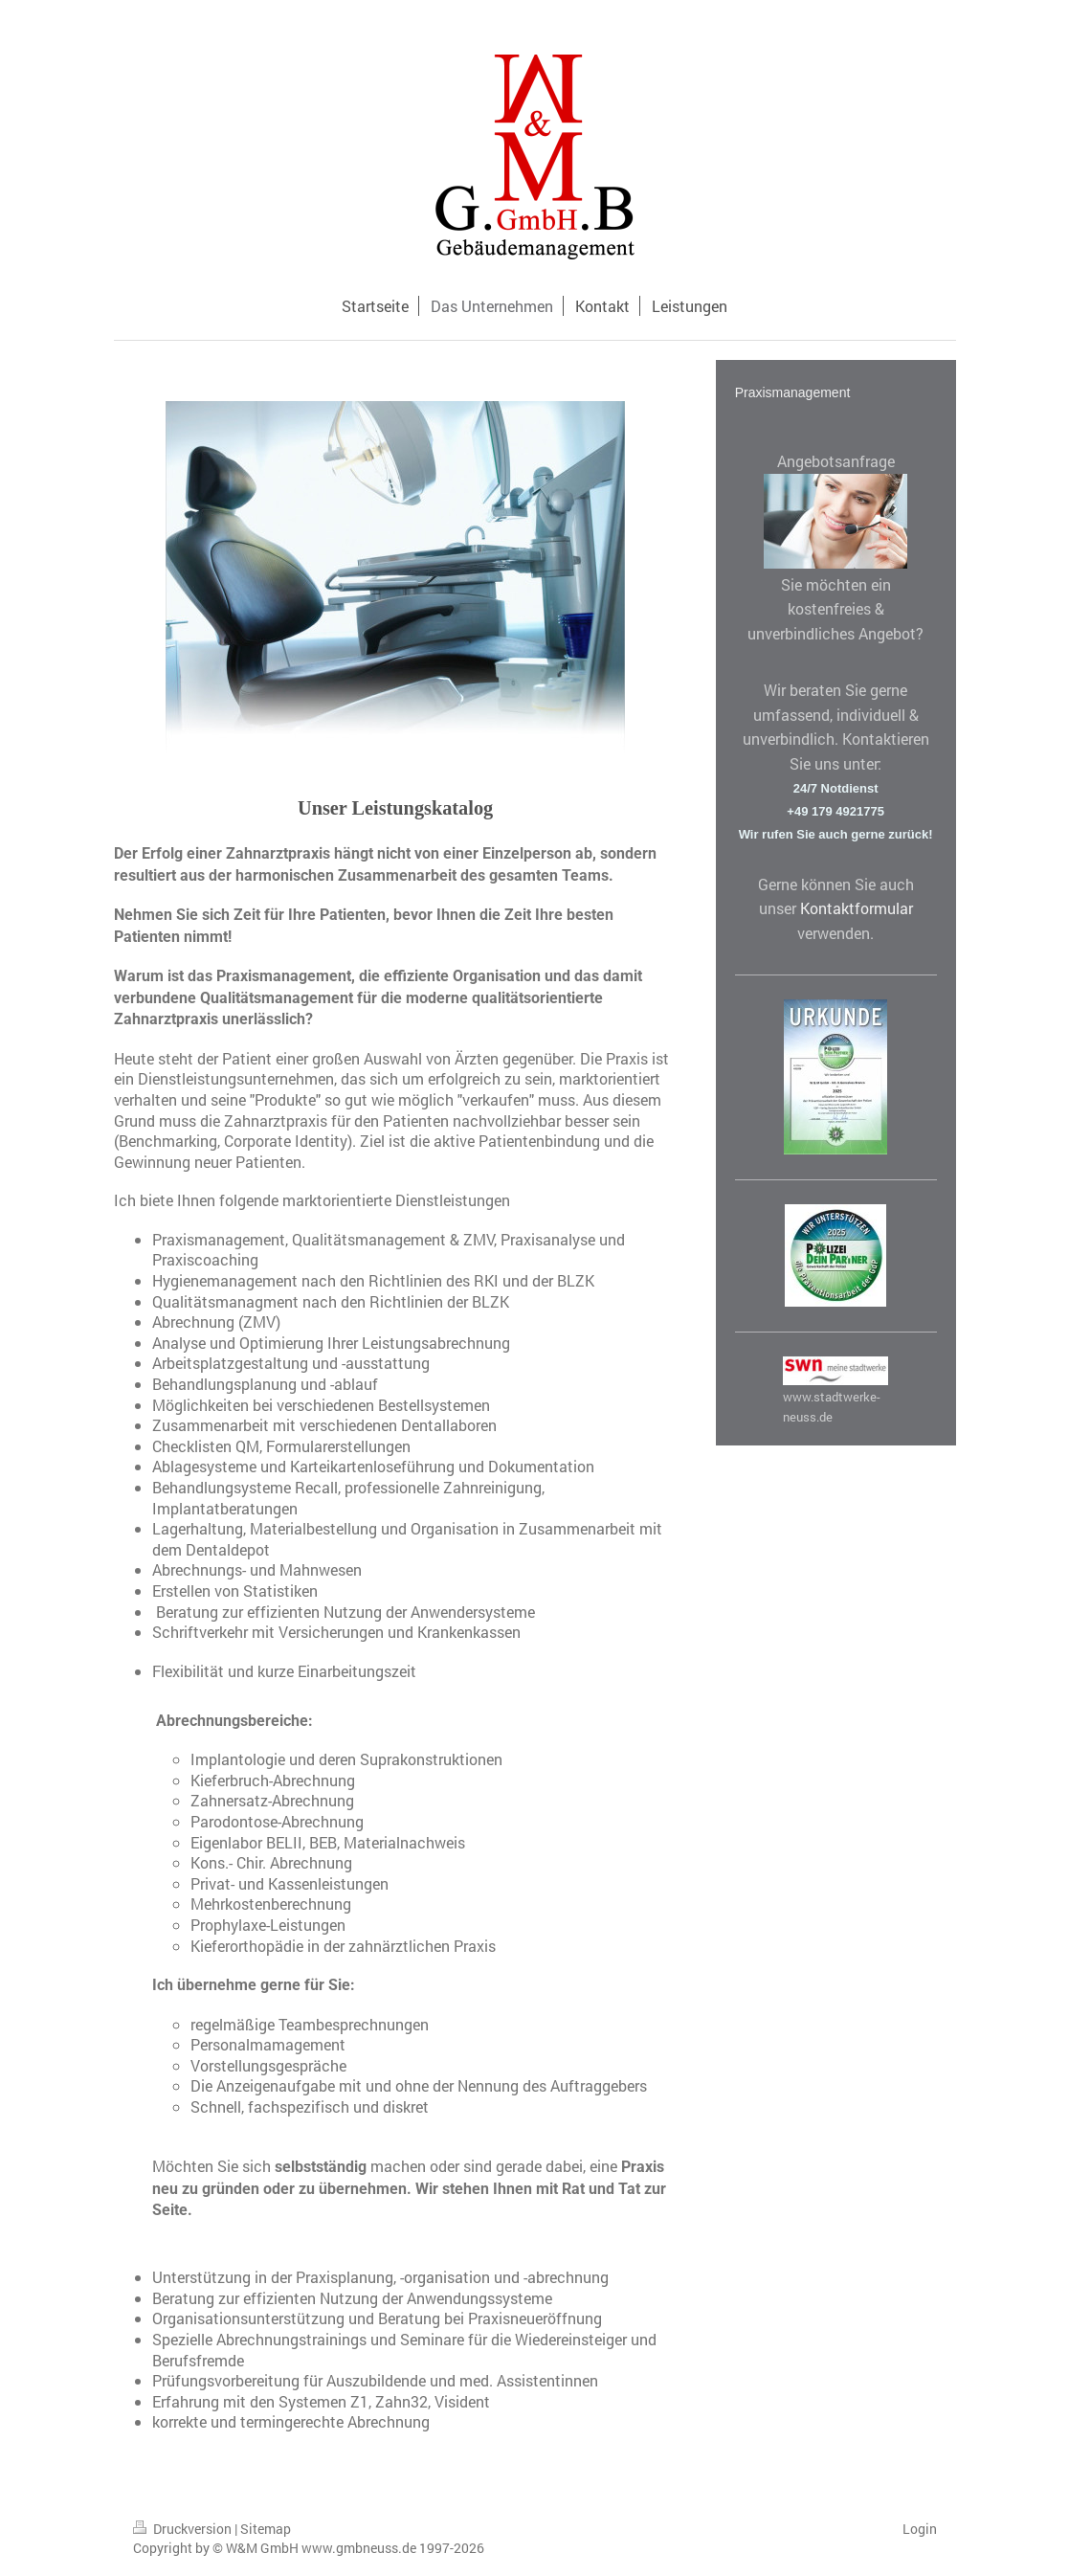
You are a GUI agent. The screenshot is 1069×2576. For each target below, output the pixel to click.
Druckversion (183, 2529)
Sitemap (265, 2529)
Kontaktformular (856, 908)
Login (919, 2529)
